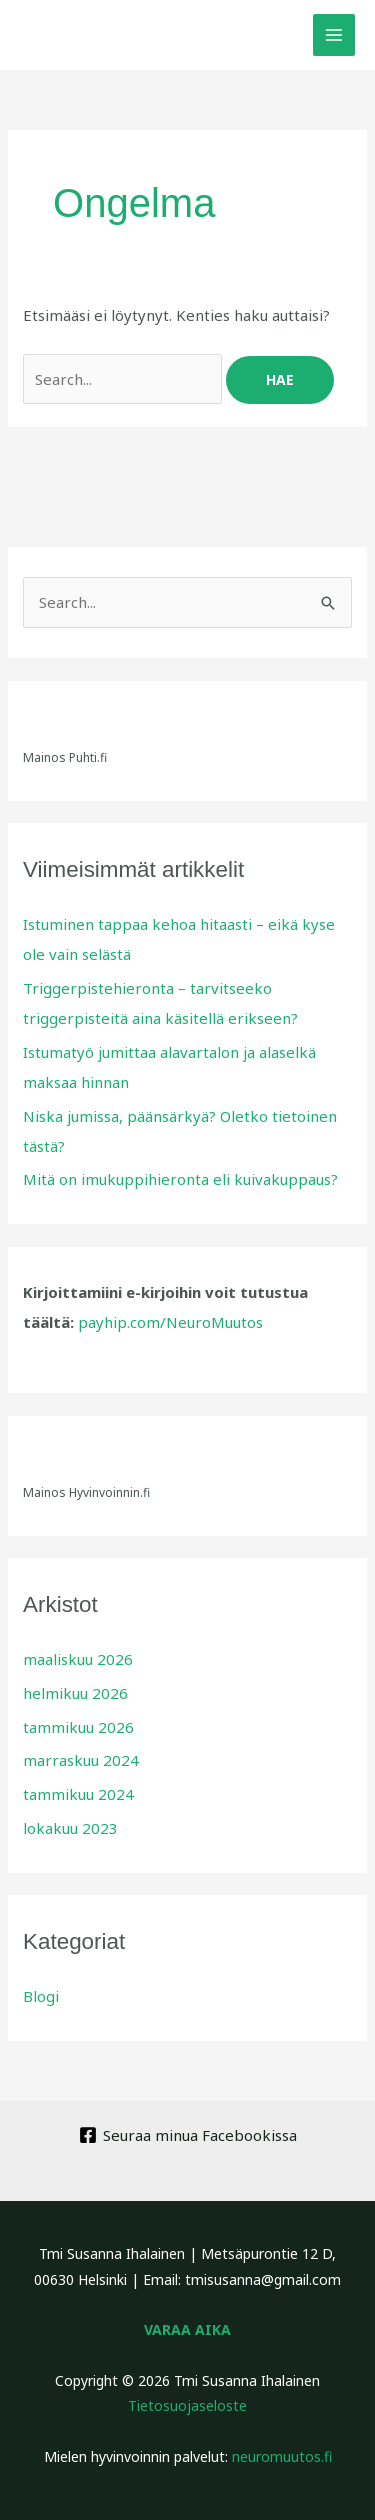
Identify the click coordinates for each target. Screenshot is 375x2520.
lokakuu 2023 (70, 1828)
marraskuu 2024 (81, 1760)
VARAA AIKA (187, 2329)
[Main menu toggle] (334, 35)
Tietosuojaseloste (187, 2405)
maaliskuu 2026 (78, 1659)
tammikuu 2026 (78, 1727)
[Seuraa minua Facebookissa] (188, 2135)
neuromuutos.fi (282, 2456)
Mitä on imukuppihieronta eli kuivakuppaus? (180, 1179)
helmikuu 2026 (75, 1693)
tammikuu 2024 (78, 1794)
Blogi (41, 1996)
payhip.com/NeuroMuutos (170, 1322)
